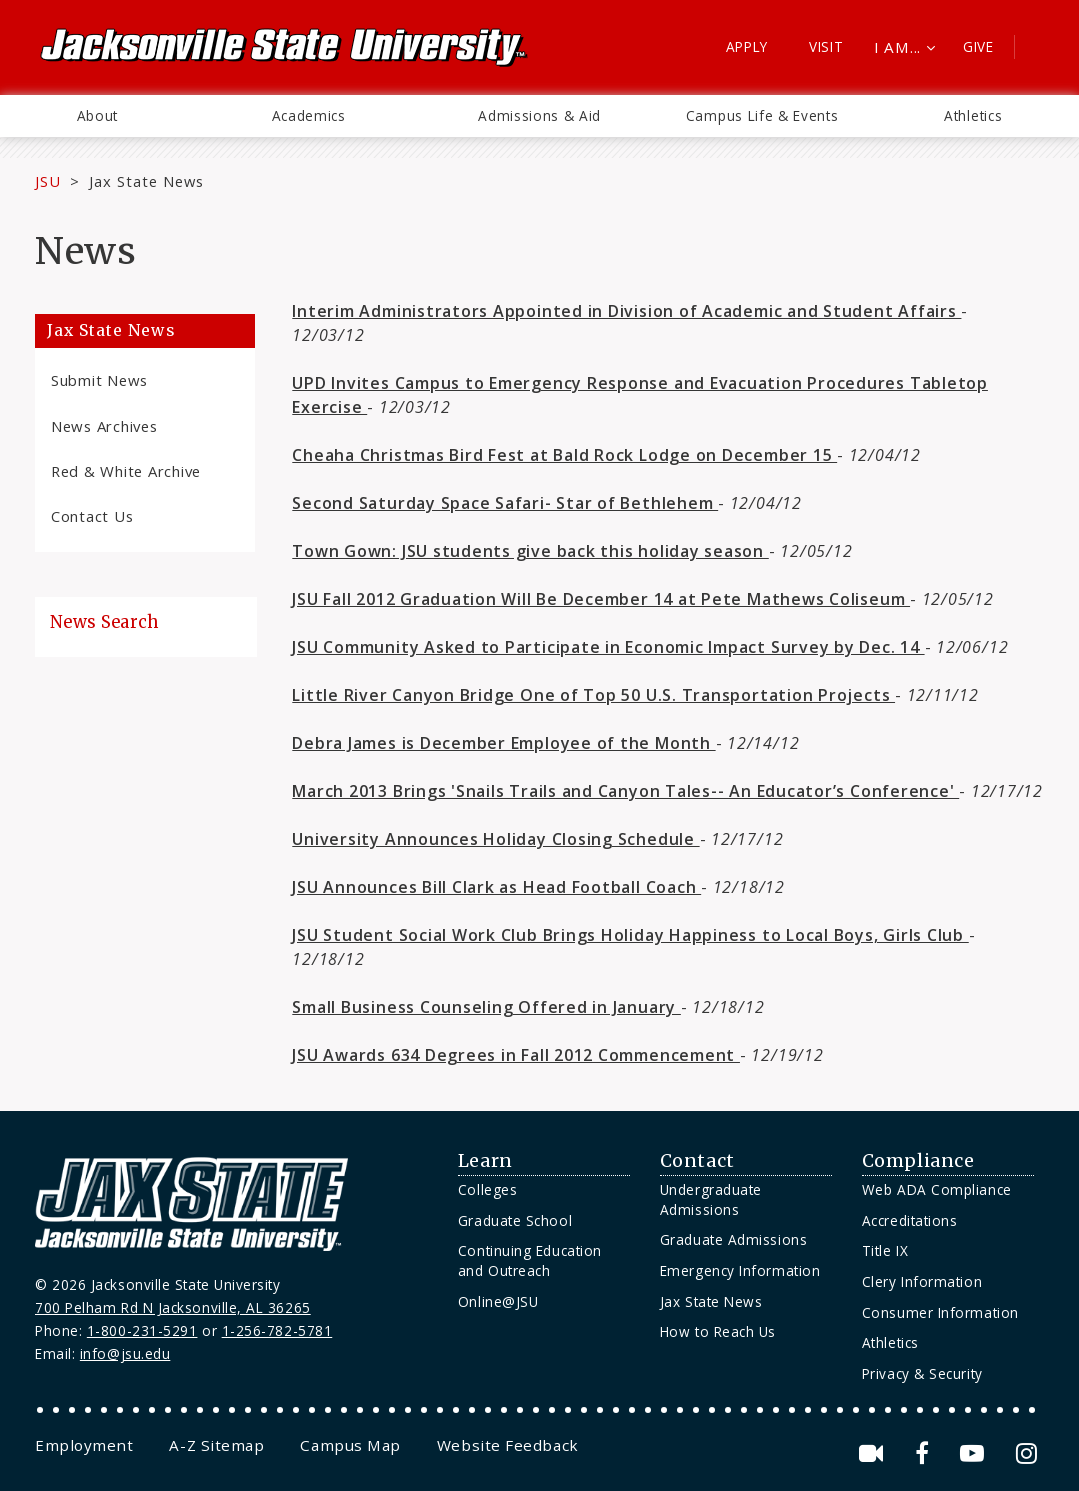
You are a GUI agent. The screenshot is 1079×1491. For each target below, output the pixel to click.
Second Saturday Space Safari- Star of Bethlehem (505, 503)
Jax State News (146, 181)
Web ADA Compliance (937, 1189)
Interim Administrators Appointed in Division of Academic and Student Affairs (626, 311)
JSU (48, 181)
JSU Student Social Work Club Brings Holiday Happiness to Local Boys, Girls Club (630, 935)
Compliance (918, 1161)
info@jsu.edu (125, 1353)
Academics (309, 115)
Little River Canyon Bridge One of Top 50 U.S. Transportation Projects (593, 695)
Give (978, 46)
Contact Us (92, 516)
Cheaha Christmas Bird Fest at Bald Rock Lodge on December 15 (564, 455)
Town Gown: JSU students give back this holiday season (530, 551)
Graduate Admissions (733, 1239)
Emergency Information (740, 1270)
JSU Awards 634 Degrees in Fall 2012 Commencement (516, 1055)
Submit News (99, 380)
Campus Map (350, 1445)
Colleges (487, 1189)
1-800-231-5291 (142, 1330)
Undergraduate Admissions (711, 1199)
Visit (826, 46)
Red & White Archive (126, 471)
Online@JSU (498, 1301)
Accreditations (910, 1220)
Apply (747, 46)
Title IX (885, 1250)
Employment (84, 1445)
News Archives (104, 426)
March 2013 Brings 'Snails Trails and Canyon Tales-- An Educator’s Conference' (625, 791)
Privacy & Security (922, 1373)
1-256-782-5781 (277, 1330)
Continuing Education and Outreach (530, 1260)
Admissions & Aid (539, 115)
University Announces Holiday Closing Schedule (495, 839)
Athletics (973, 115)
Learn (485, 1161)
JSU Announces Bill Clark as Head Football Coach (496, 887)
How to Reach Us (718, 1331)
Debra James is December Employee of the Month (503, 743)
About (97, 115)
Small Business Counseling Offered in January (486, 1007)
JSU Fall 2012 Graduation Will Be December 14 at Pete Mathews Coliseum (601, 599)
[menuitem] (97, 116)
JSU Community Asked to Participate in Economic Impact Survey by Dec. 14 (608, 647)
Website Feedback (508, 1445)
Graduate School (515, 1220)
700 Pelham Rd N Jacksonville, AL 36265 (173, 1307)
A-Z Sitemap (216, 1445)
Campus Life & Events (762, 115)
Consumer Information (940, 1312)
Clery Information (922, 1281)
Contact (697, 1161)
